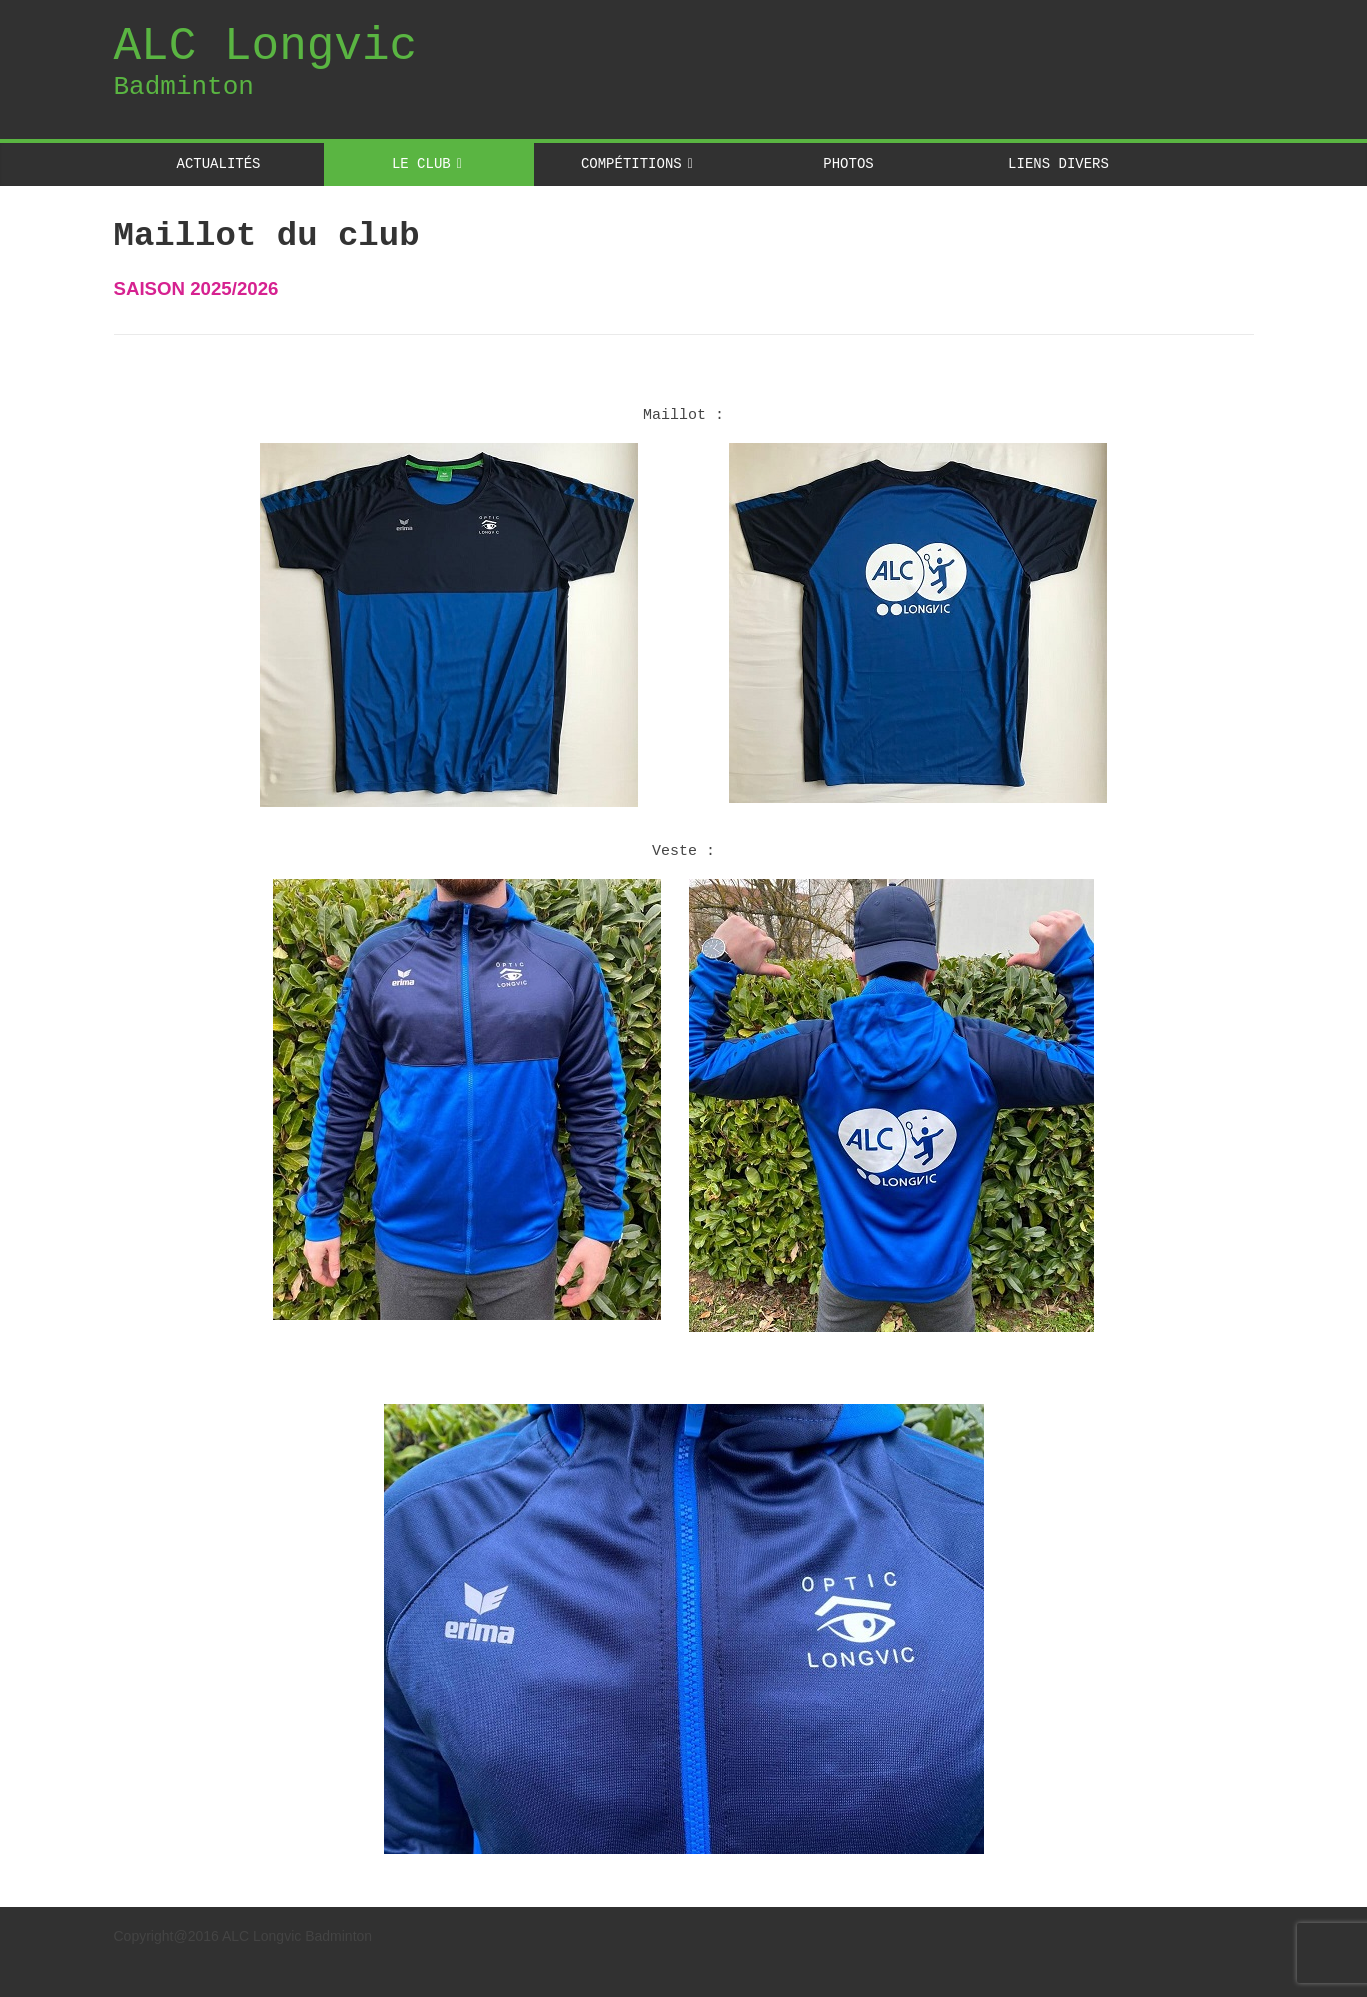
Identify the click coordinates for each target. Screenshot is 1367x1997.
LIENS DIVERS (1058, 163)
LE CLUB (421, 163)
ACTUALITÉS (219, 163)
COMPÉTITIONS (631, 163)
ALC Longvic (266, 47)
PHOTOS (848, 163)
